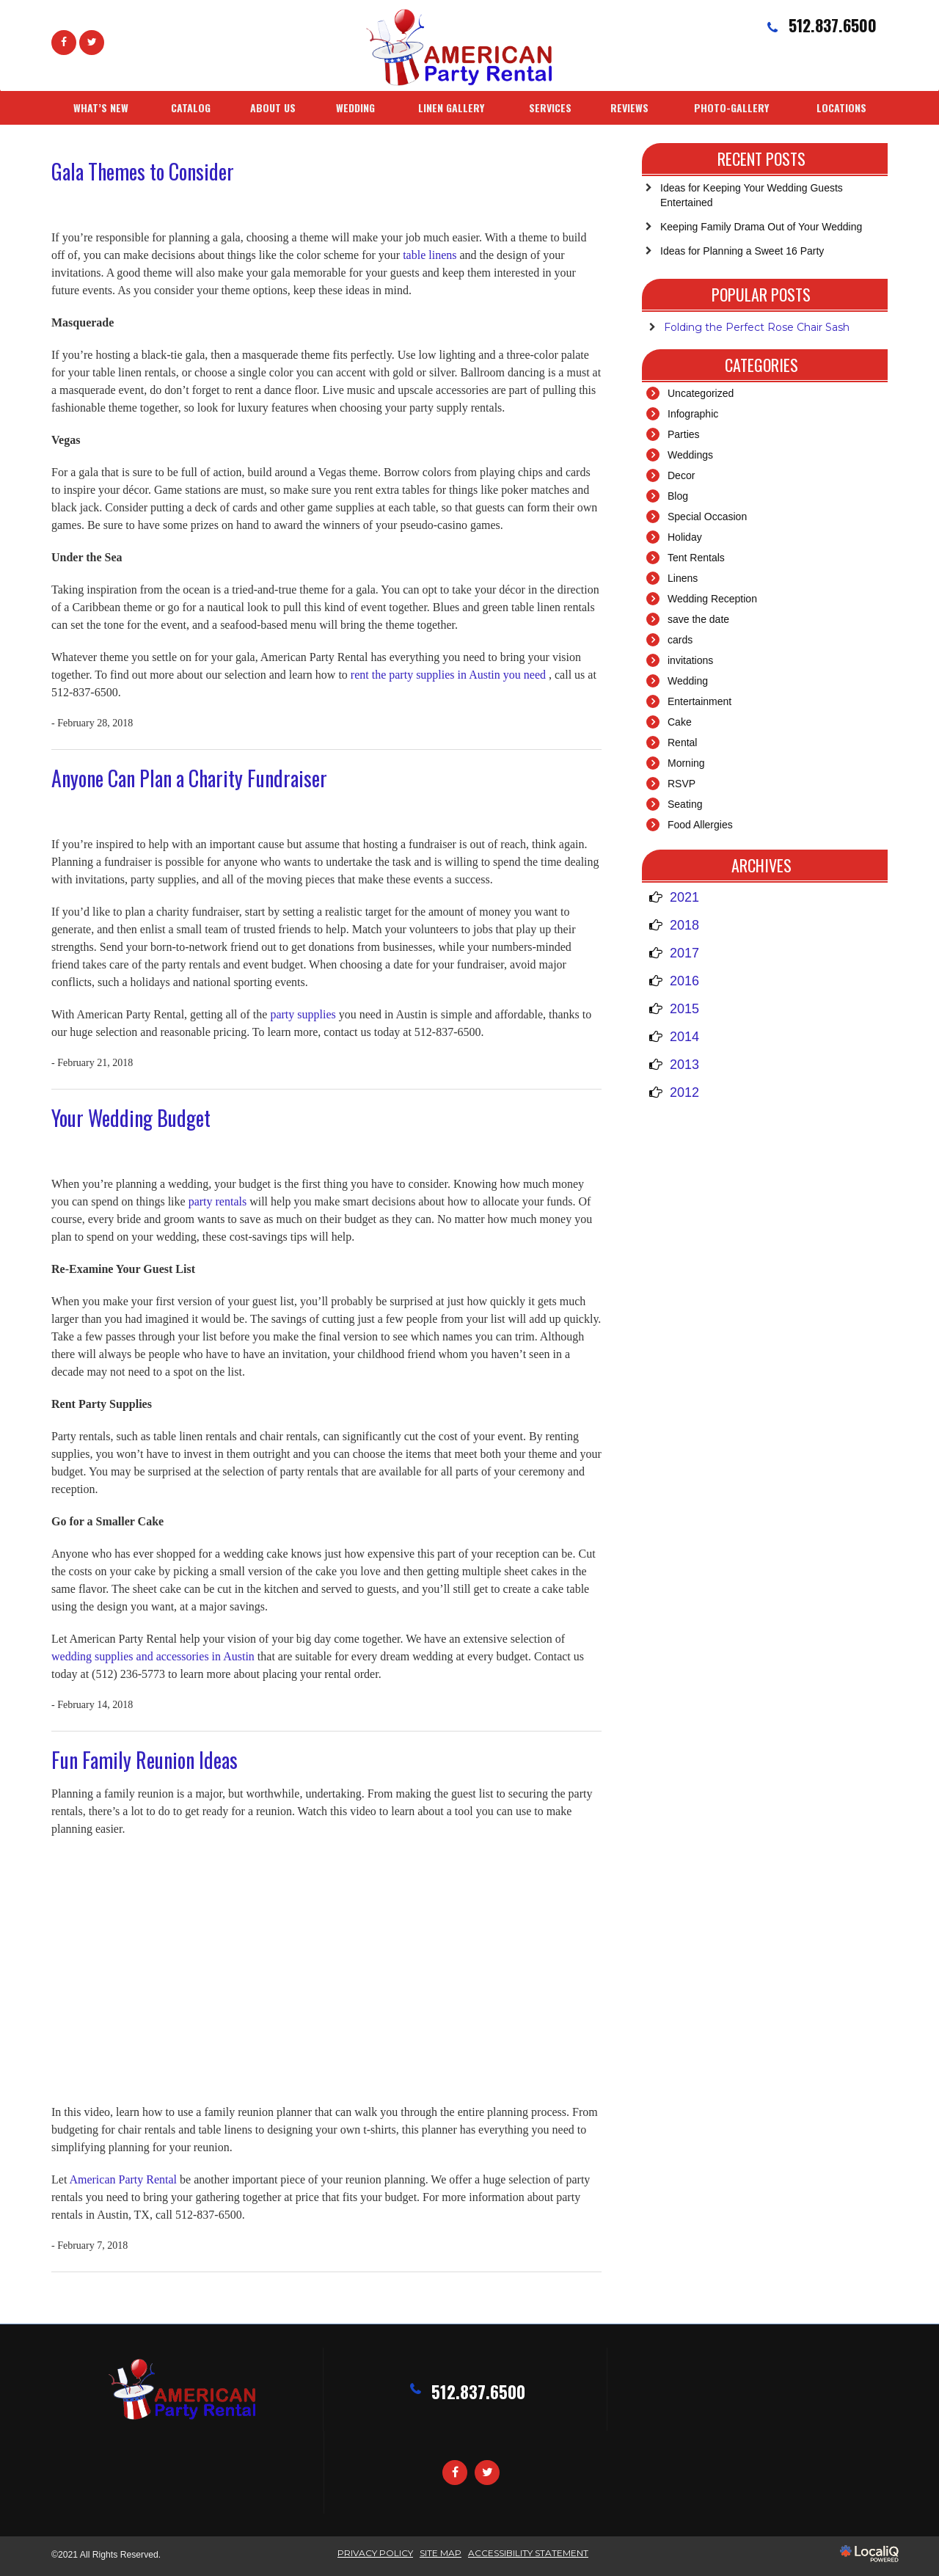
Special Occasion (707, 516)
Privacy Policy (375, 2552)
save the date (698, 619)
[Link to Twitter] (487, 2472)
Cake (680, 722)
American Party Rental (124, 2179)
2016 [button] (684, 981)
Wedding (688, 681)
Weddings (690, 455)
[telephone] (820, 27)
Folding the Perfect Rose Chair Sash (757, 327)
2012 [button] (684, 1092)
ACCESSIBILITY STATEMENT (528, 2552)
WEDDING (355, 107)
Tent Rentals (696, 557)
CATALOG (191, 107)
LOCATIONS (841, 107)
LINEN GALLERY (451, 107)
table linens (431, 255)
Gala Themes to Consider (142, 171)
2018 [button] (684, 925)
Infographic (693, 414)
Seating (685, 804)
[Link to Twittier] (91, 42)
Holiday (685, 537)
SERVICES (550, 107)
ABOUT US (273, 107)
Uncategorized (701, 393)
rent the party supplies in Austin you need (450, 674)
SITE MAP (440, 2552)
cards (680, 640)
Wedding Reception (712, 599)
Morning (686, 763)
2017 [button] (684, 953)
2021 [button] (684, 897)
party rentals (219, 1201)
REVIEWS (629, 107)
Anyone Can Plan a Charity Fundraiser (189, 778)
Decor (681, 475)
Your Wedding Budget (131, 1118)
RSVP (681, 783)
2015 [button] (684, 1008)
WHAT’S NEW (100, 107)
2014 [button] (684, 1036)
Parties (684, 434)
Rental (682, 742)
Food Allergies (700, 825)
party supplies (304, 1014)
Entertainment (699, 701)
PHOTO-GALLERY (731, 107)
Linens (683, 578)
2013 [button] (684, 1064)
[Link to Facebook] (63, 42)
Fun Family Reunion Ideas (144, 1760)
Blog (678, 496)
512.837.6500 (478, 2391)
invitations (690, 660)
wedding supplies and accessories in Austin (154, 1656)
